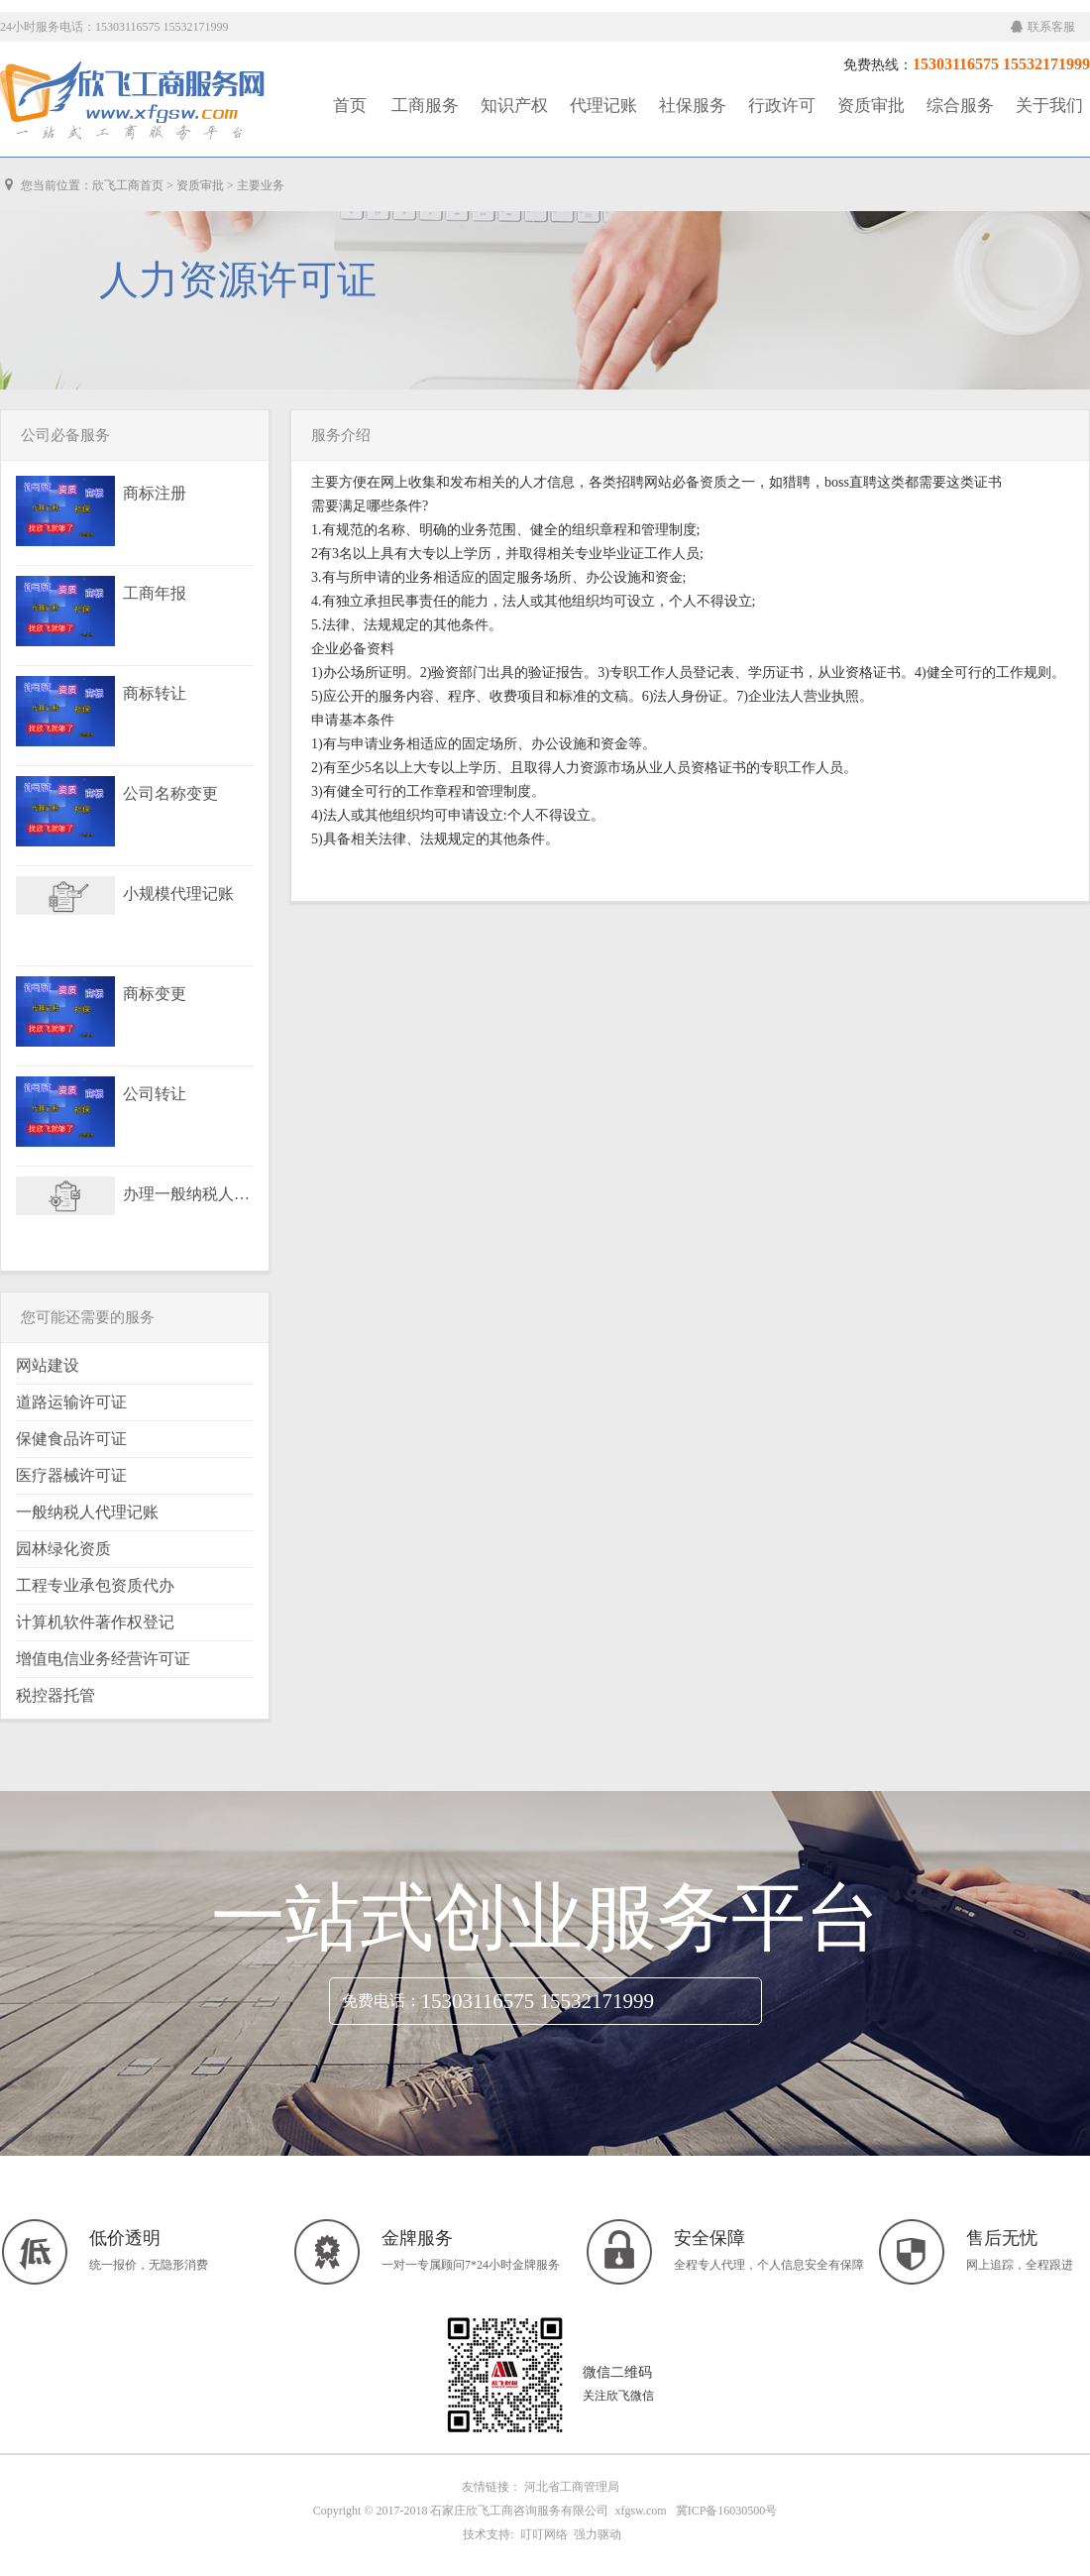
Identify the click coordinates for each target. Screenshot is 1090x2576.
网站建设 (47, 1365)
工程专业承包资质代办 (95, 1585)
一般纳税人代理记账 (87, 1512)
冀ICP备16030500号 (727, 2511)
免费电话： (381, 2000)
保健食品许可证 (71, 1438)
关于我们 (1049, 105)
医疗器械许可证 (71, 1475)
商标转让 (154, 694)
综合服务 (960, 105)
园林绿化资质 (63, 1548)
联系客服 (1043, 27)
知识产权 (514, 105)
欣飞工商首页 (128, 185)
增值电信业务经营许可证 (103, 1658)
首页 (350, 105)
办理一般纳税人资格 (187, 1194)
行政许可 (782, 105)
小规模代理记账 (178, 894)
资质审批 (871, 105)
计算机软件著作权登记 (95, 1622)
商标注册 (154, 494)
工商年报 (154, 594)
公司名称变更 (170, 794)
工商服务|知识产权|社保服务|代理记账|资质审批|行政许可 (134, 101)
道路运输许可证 (71, 1402)
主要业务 (260, 185)
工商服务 (425, 105)
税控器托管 (55, 1695)
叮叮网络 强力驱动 (567, 2534)
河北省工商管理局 (571, 2487)
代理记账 (603, 105)
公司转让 (154, 1094)
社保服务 (692, 105)
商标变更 (154, 994)
